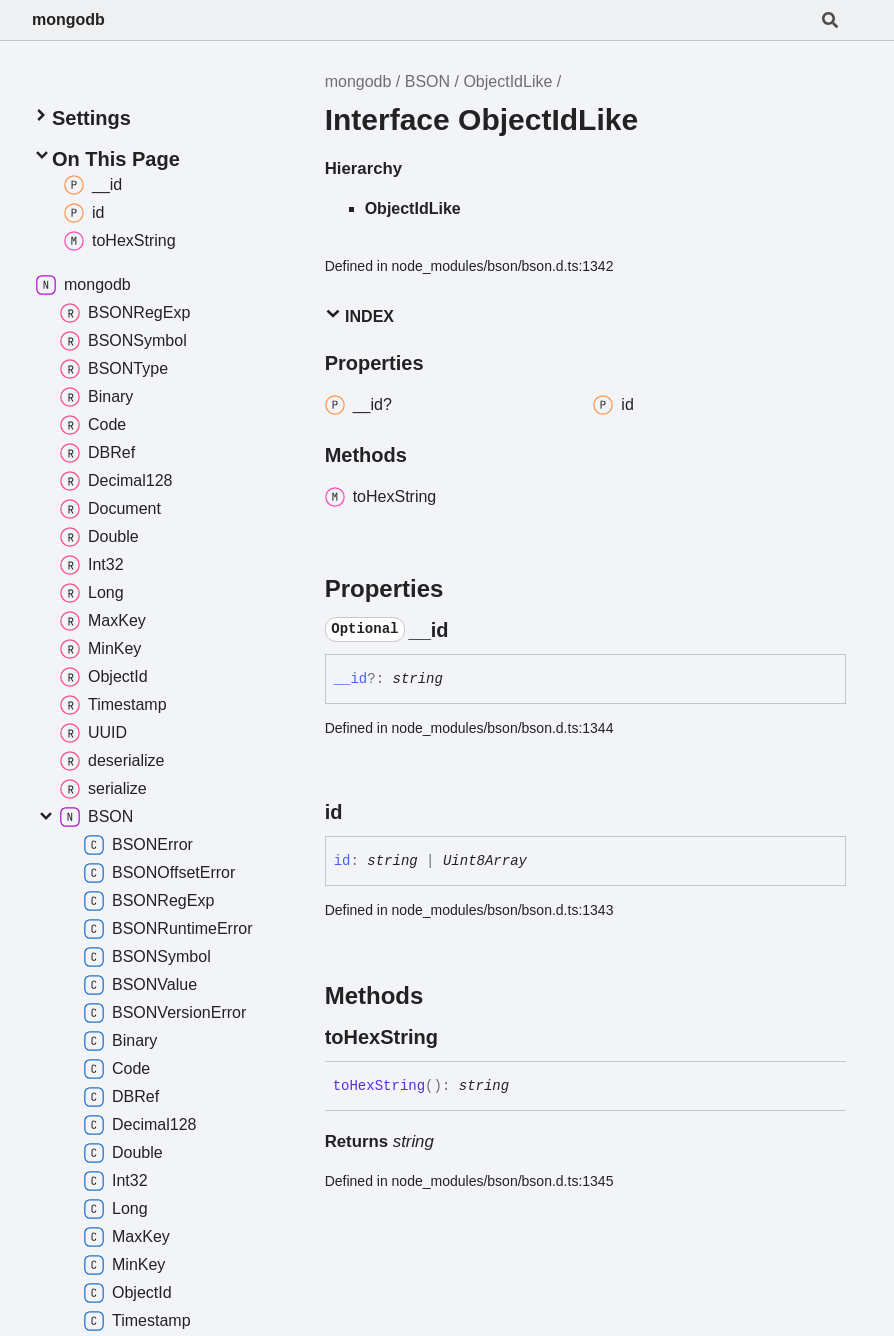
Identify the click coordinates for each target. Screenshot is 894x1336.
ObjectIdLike (507, 81)
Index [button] (359, 315)
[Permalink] (467, 630)
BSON (427, 81)
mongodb (68, 19)
